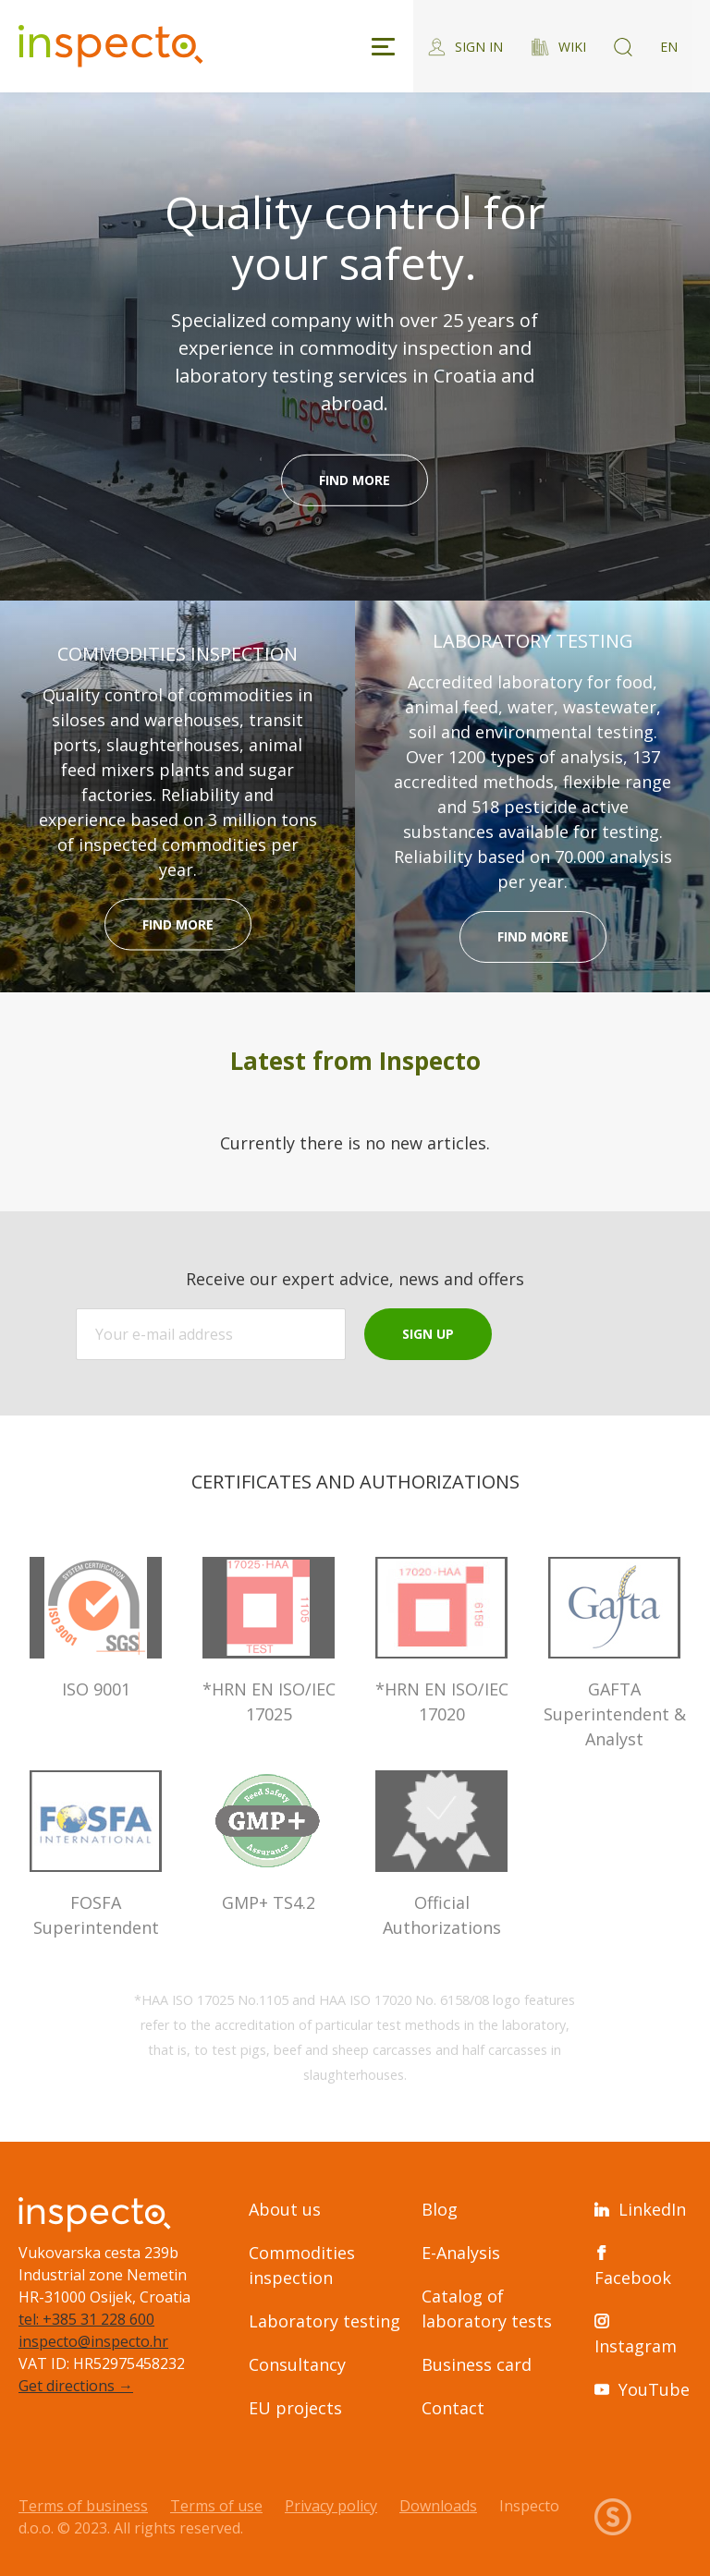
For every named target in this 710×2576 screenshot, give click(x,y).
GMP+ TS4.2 (268, 1842)
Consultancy (297, 2364)
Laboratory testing (324, 2321)
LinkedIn (640, 2209)
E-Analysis (461, 2253)
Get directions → (75, 2386)
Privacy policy (331, 2506)
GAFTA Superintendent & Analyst (614, 1653)
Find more (354, 480)
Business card (477, 2364)
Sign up (428, 1334)
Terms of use (216, 2506)
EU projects (295, 2408)
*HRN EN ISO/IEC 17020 (441, 1641)
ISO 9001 (95, 1628)
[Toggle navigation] (383, 46)
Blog (440, 2209)
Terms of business (83, 2506)
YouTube (642, 2389)
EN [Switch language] (669, 46)
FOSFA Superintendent (95, 1854)
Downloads (438, 2506)
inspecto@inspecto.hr (93, 2341)
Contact (453, 2408)
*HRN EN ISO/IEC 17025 (268, 1641)
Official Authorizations (441, 1854)
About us (285, 2209)
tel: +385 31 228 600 (86, 2319)
